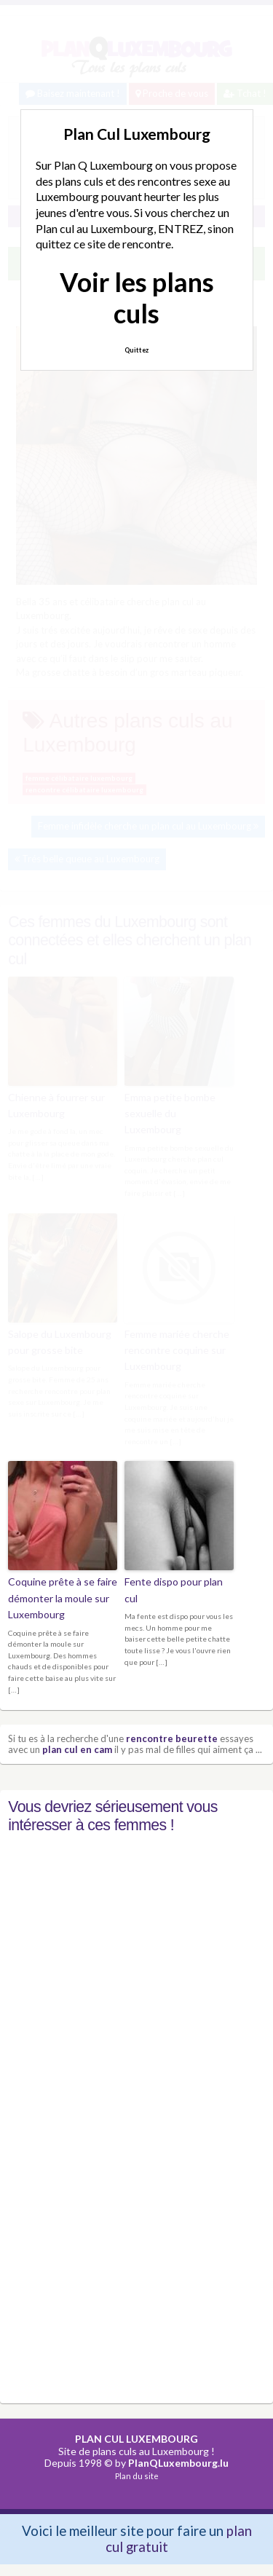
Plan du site (137, 2476)
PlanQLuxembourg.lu (178, 2463)
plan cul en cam (77, 1749)
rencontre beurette (172, 1738)
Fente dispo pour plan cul (173, 1589)
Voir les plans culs (137, 297)
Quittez (136, 350)
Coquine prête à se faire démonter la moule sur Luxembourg (62, 1597)
